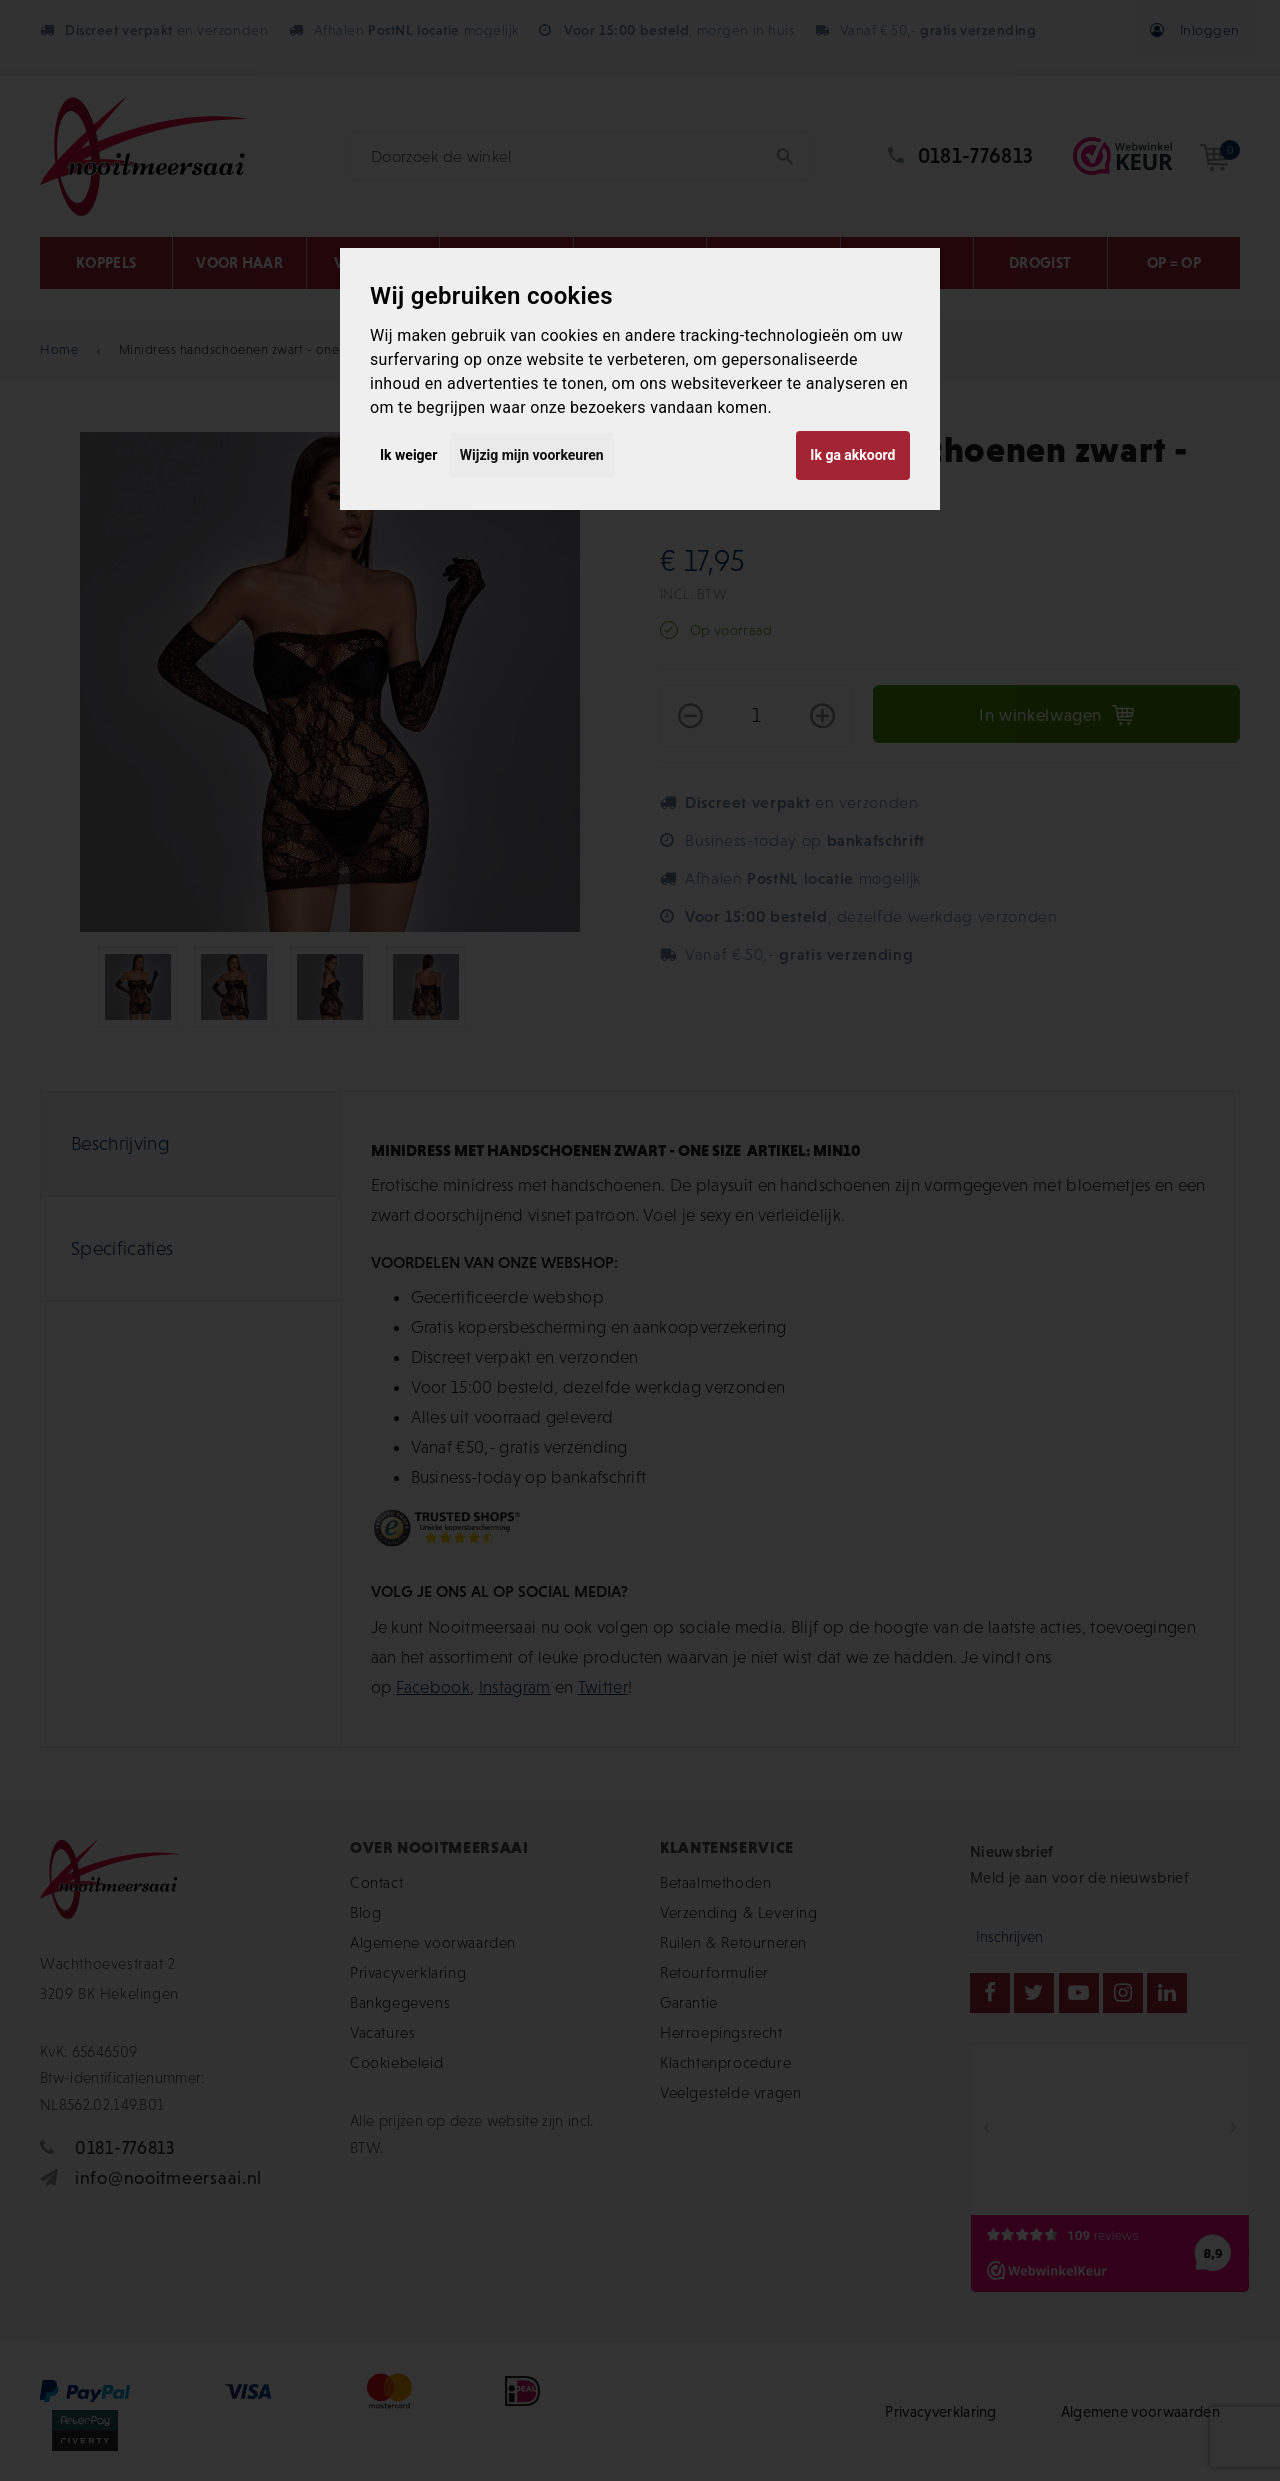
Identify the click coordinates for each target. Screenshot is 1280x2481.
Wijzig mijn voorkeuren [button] (532, 455)
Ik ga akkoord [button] (852, 455)
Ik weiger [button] (408, 455)
